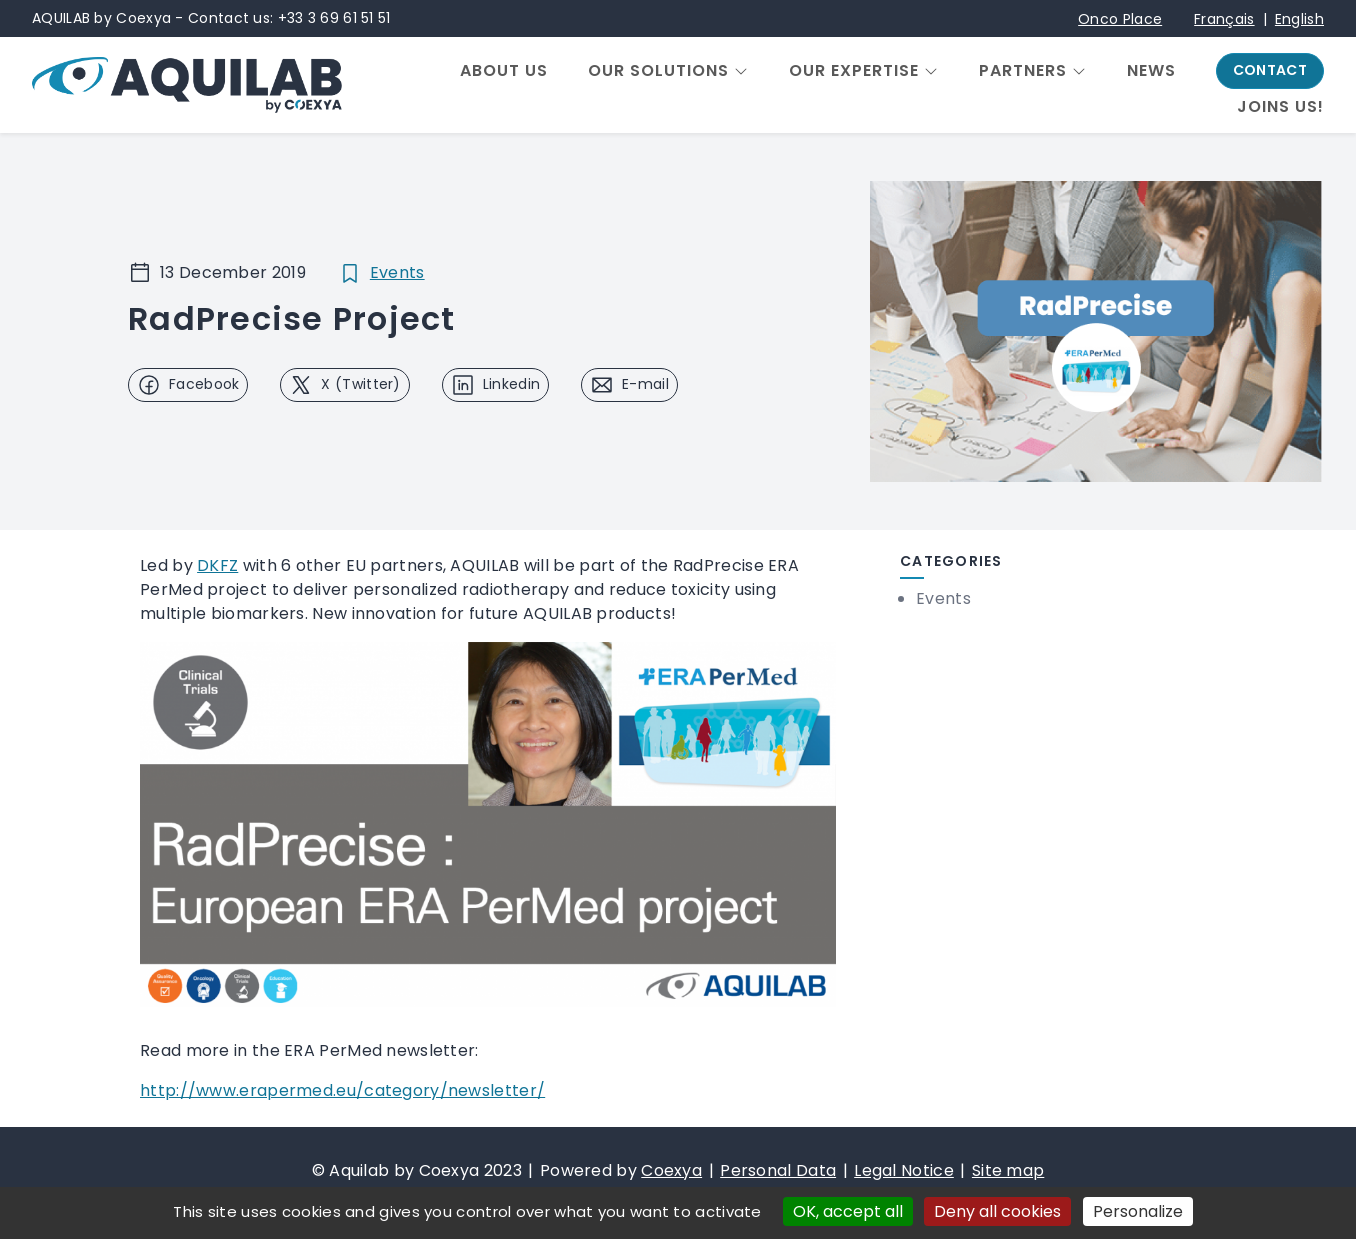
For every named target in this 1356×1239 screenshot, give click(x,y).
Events (397, 272)
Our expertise (854, 71)
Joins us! (1280, 107)
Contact (1270, 70)
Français (1224, 19)
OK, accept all (848, 1211)
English (1299, 19)
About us (504, 71)
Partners (1023, 71)
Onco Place (1120, 19)
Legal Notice (904, 1170)
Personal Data (778, 1170)
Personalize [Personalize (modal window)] (1138, 1211)
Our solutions (658, 71)
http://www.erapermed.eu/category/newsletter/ (342, 1090)
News (1151, 71)
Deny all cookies (997, 1211)
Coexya (671, 1170)
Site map (1008, 1170)
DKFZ (217, 565)
